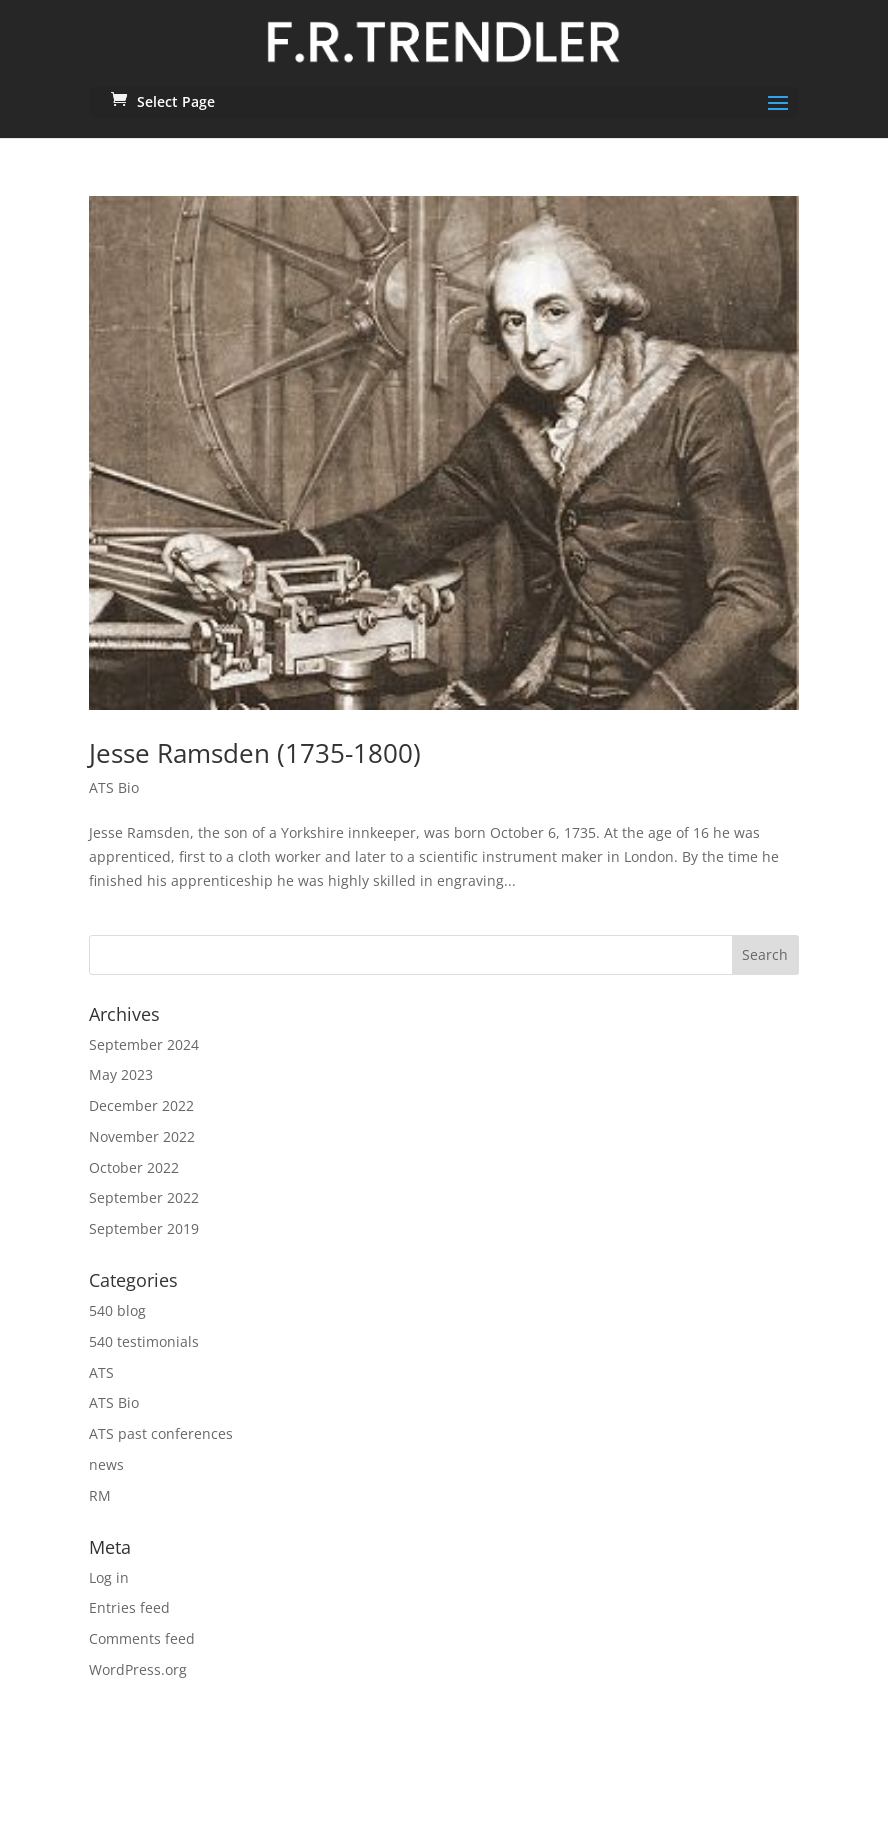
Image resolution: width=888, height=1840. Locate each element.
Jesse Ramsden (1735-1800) (255, 753)
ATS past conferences (161, 1433)
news (106, 1464)
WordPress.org (138, 1669)
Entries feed (129, 1607)
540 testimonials (144, 1341)
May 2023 (121, 1074)
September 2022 (144, 1197)
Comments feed (142, 1638)
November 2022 (142, 1136)
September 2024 (144, 1044)
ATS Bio (114, 787)
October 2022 (134, 1167)
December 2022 (141, 1105)
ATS (101, 1372)
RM (100, 1495)
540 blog (117, 1310)
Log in (109, 1577)
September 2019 (144, 1228)
